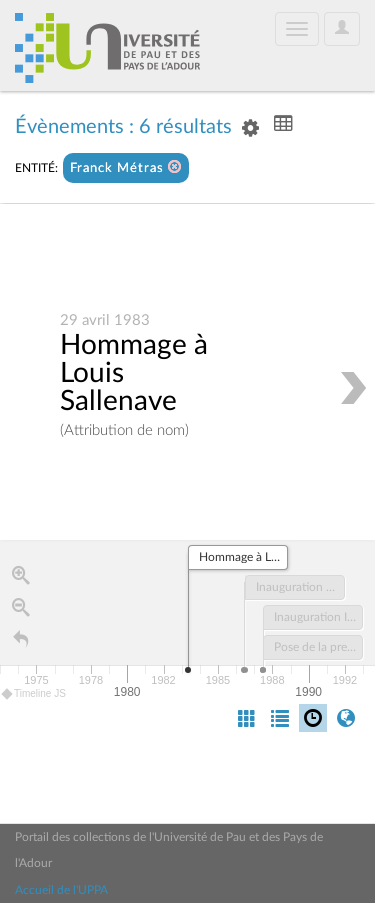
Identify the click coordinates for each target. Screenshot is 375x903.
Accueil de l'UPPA (61, 890)
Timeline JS (34, 693)
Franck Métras (126, 167)
